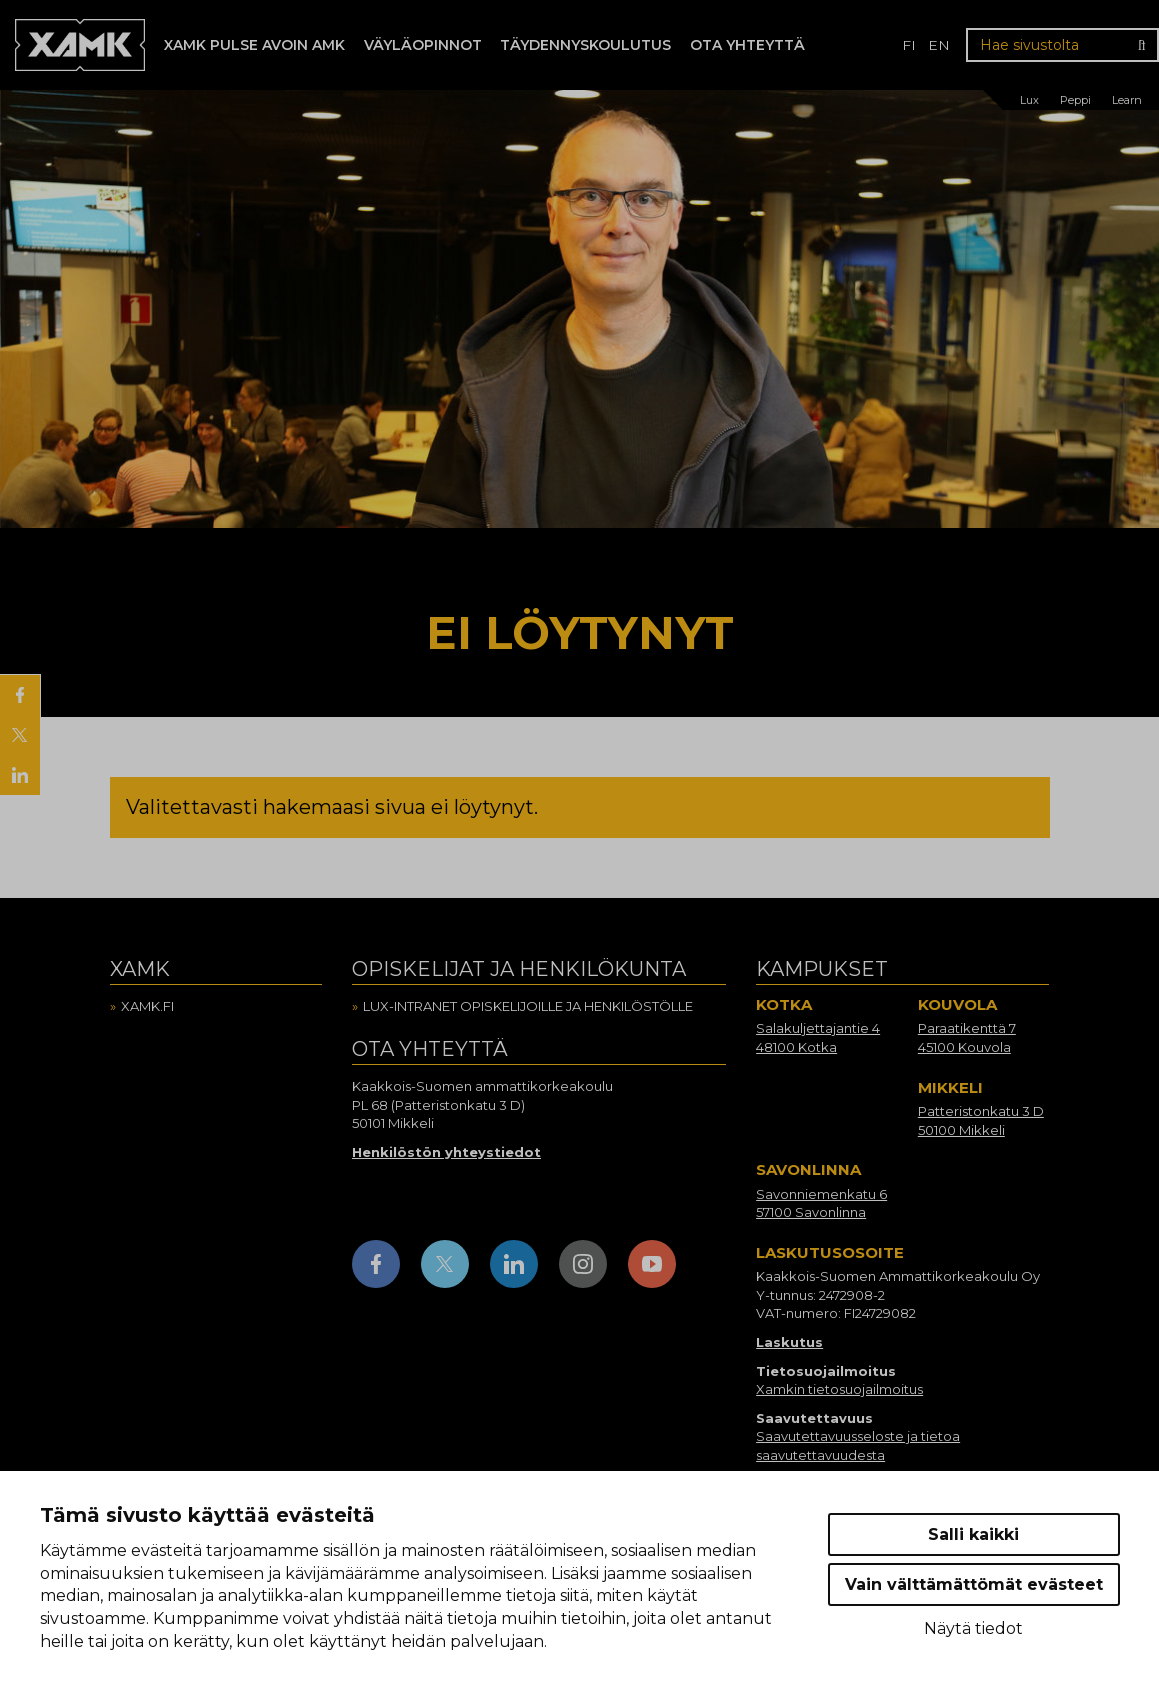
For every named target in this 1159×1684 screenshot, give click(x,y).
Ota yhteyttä (747, 45)
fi (909, 45)
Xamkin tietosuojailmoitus (839, 1389)
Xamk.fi (147, 1006)
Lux (1029, 100)
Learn (1127, 100)
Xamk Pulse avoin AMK (254, 45)
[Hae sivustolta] (1062, 45)
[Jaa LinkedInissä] (20, 775)
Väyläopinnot (423, 45)
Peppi (1075, 100)
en (939, 45)
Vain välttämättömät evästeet (974, 1584)
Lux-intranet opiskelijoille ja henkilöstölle (528, 1006)
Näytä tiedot (973, 1628)
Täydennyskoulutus (585, 45)
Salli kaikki (973, 1534)
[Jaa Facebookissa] (20, 695)
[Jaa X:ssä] (20, 735)
